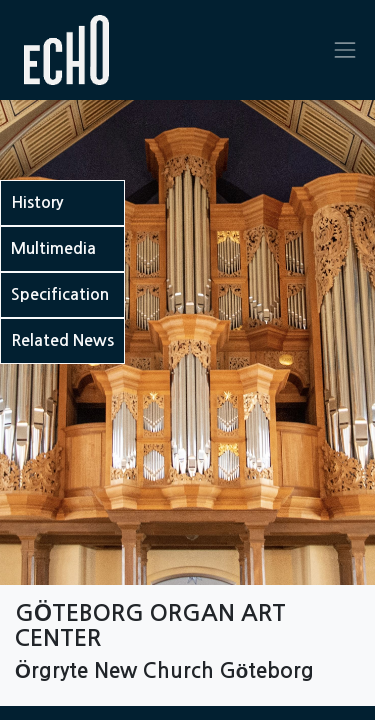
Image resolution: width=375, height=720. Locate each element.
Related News (62, 340)
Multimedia (53, 248)
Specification (60, 294)
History (37, 202)
